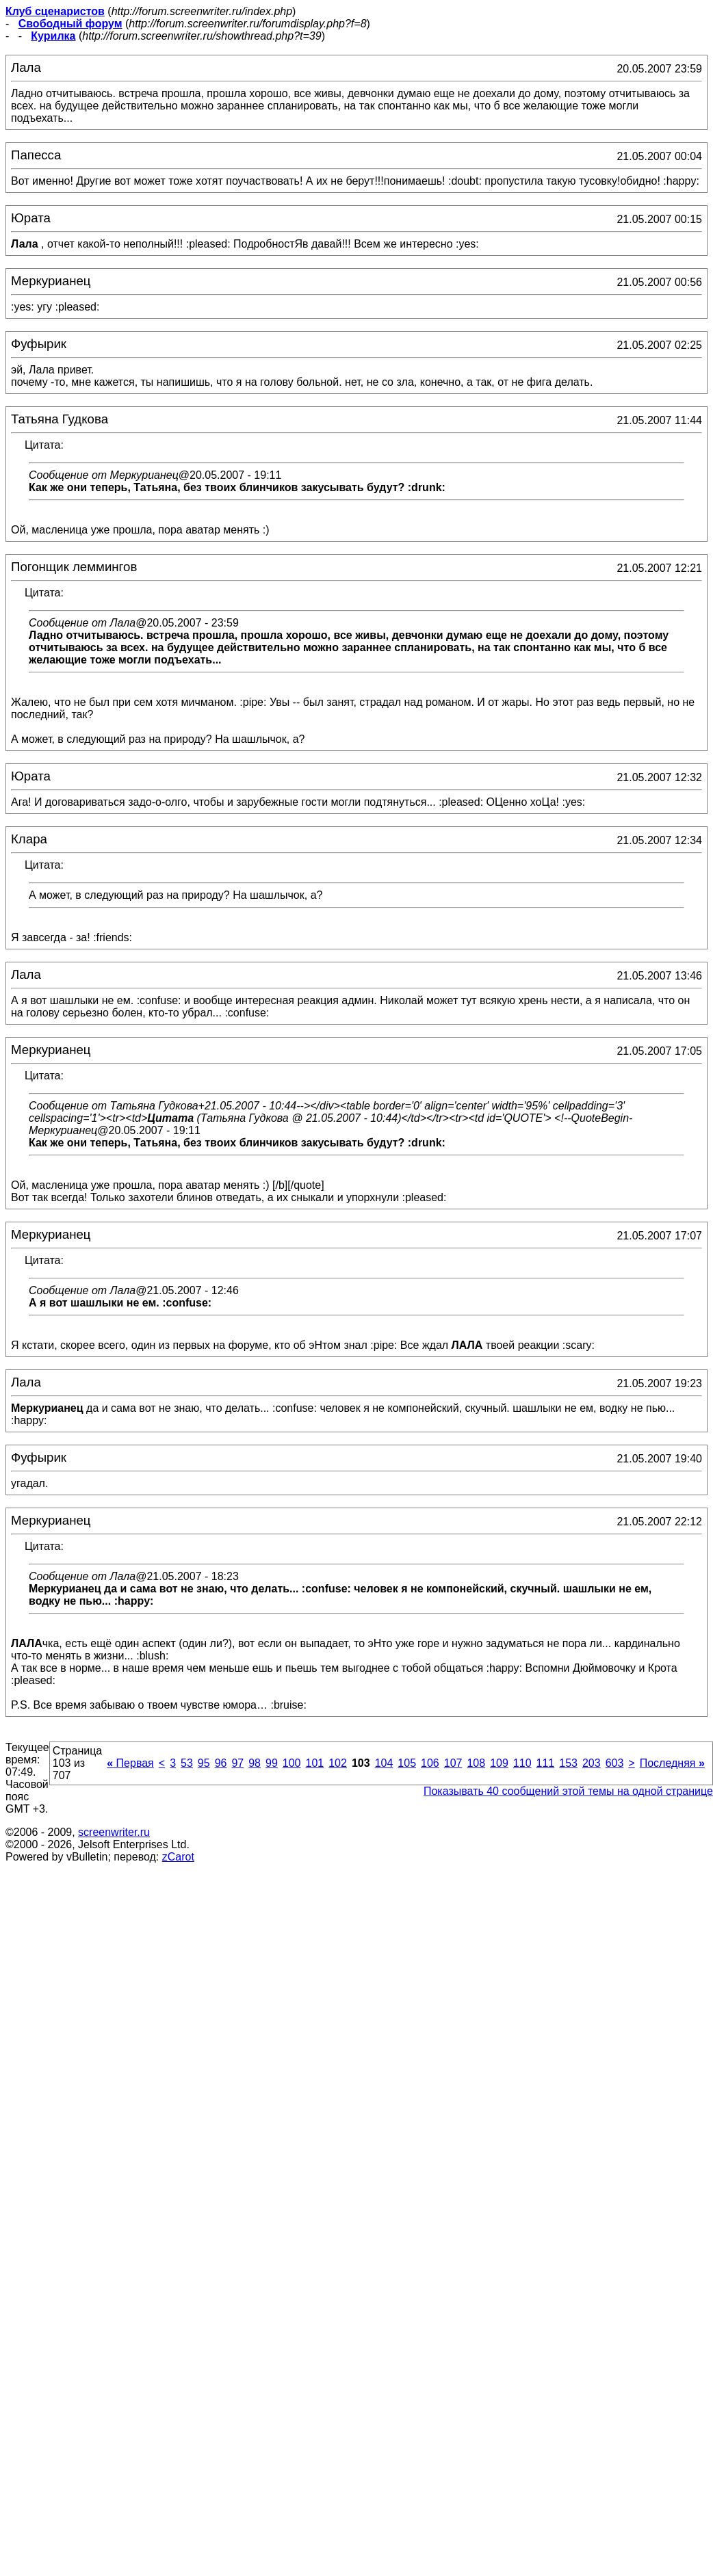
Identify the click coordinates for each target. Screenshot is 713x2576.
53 (187, 1763)
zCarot (178, 1857)
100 (292, 1763)
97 (237, 1763)
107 (453, 1763)
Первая (130, 1763)
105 (407, 1763)
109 (499, 1763)
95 (204, 1763)
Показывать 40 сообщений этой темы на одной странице (568, 1791)
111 (545, 1763)
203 (591, 1763)
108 (476, 1763)
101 (315, 1763)
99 (271, 1763)
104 (384, 1763)
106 (430, 1763)
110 (522, 1763)
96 (221, 1763)
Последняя (672, 1763)
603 (615, 1763)
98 (254, 1763)
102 (337, 1763)
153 (568, 1763)
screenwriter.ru (114, 1832)
